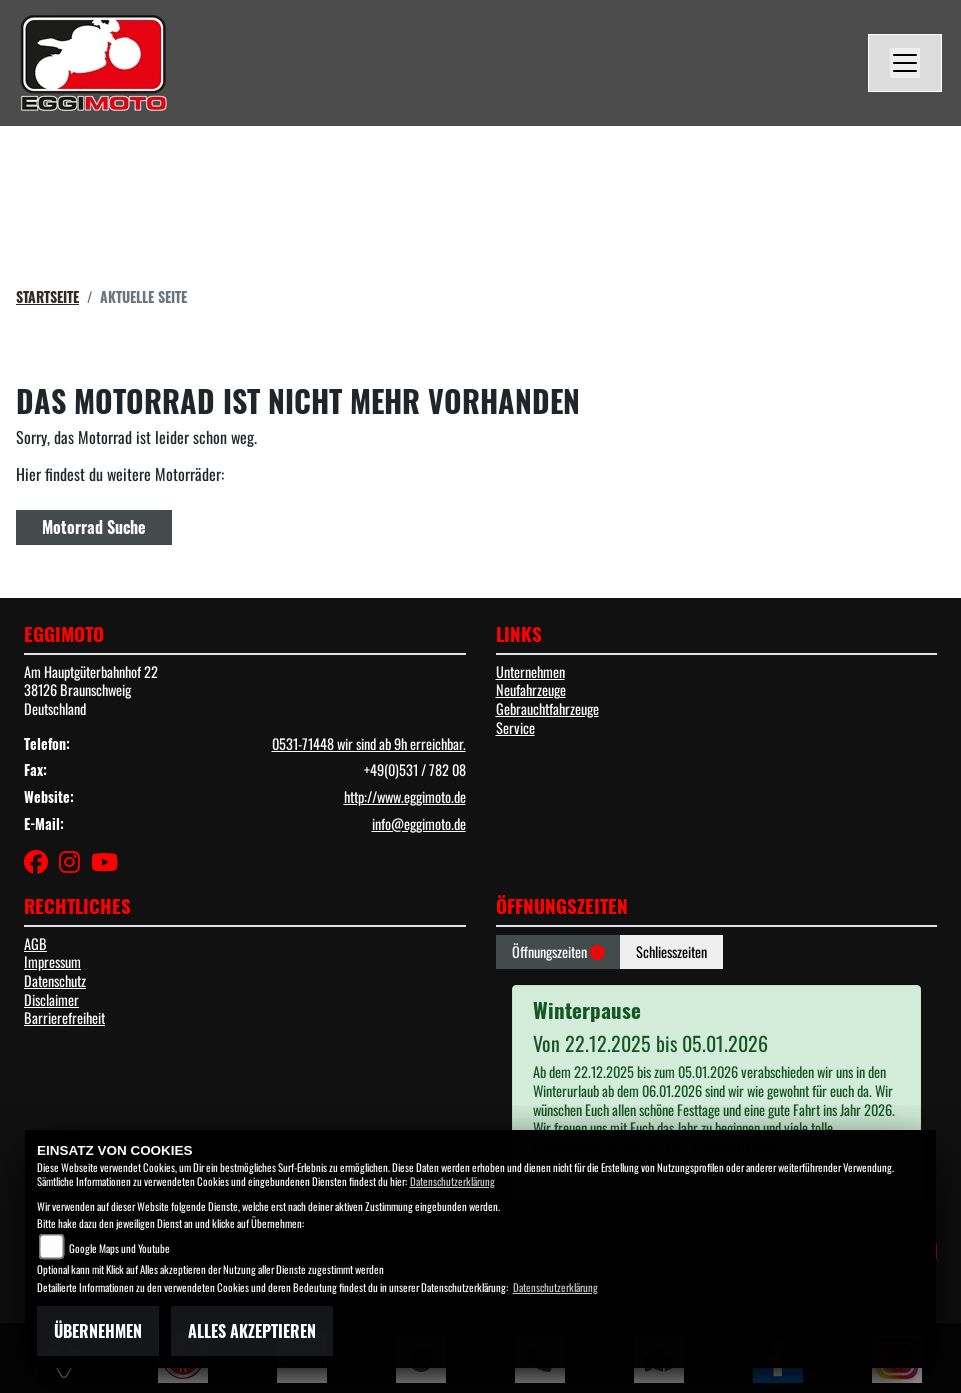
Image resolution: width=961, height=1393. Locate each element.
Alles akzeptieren (252, 1331)
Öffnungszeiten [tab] (558, 951)
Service (515, 727)
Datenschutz (55, 980)
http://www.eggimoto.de (405, 796)
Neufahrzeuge (531, 689)
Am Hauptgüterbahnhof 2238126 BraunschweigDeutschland (91, 690)
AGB (35, 943)
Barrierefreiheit (64, 1017)
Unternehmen (530, 671)
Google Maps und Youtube (119, 1248)
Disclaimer (51, 999)
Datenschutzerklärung (452, 1181)
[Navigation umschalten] (905, 63)
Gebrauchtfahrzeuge (547, 708)
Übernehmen (98, 1331)
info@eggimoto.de (419, 823)
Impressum (52, 961)
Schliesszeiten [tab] (671, 951)
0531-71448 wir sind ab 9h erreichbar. (369, 743)
